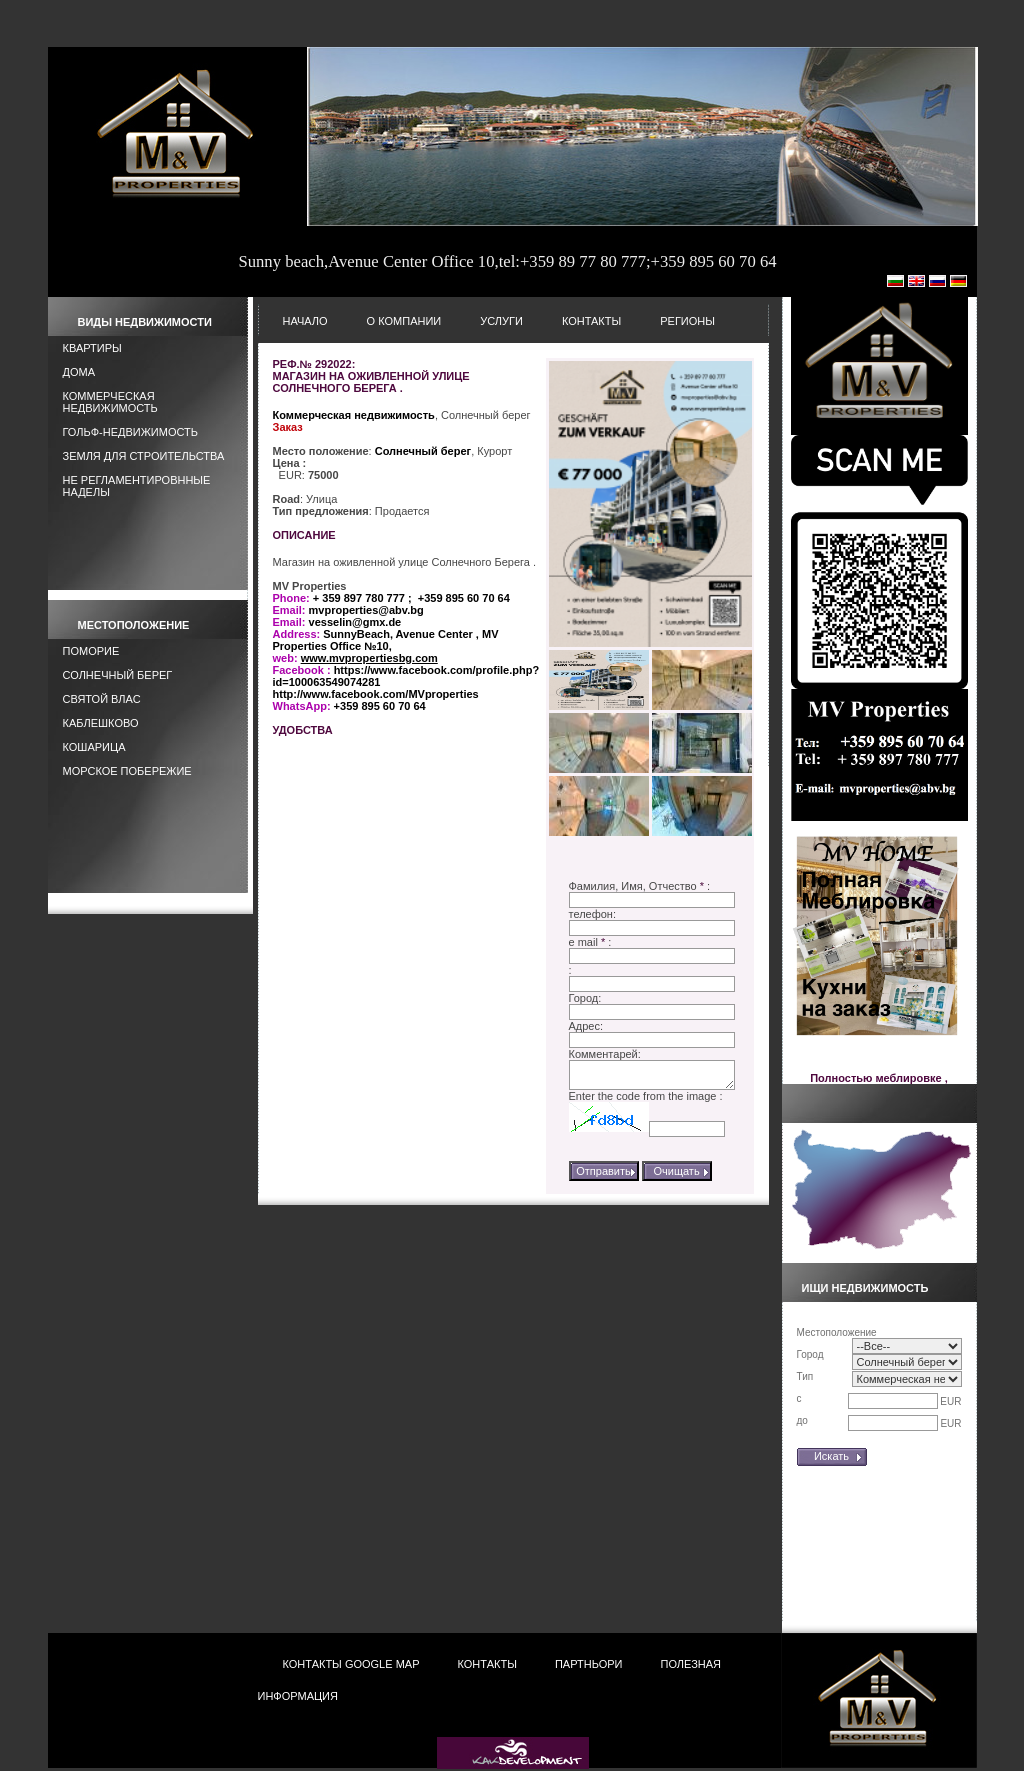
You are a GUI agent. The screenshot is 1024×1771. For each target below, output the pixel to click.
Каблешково (101, 723)
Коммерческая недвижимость (110, 402)
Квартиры (92, 348)
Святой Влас (102, 699)
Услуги (501, 321)
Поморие (91, 651)
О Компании (404, 321)
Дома (79, 372)
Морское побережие (127, 771)
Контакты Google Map (351, 1664)
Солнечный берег (118, 675)
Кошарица (94, 747)
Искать (831, 1456)
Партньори (589, 1664)
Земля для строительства (144, 456)
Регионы (687, 321)
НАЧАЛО (305, 321)
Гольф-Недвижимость (131, 432)
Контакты (591, 321)
